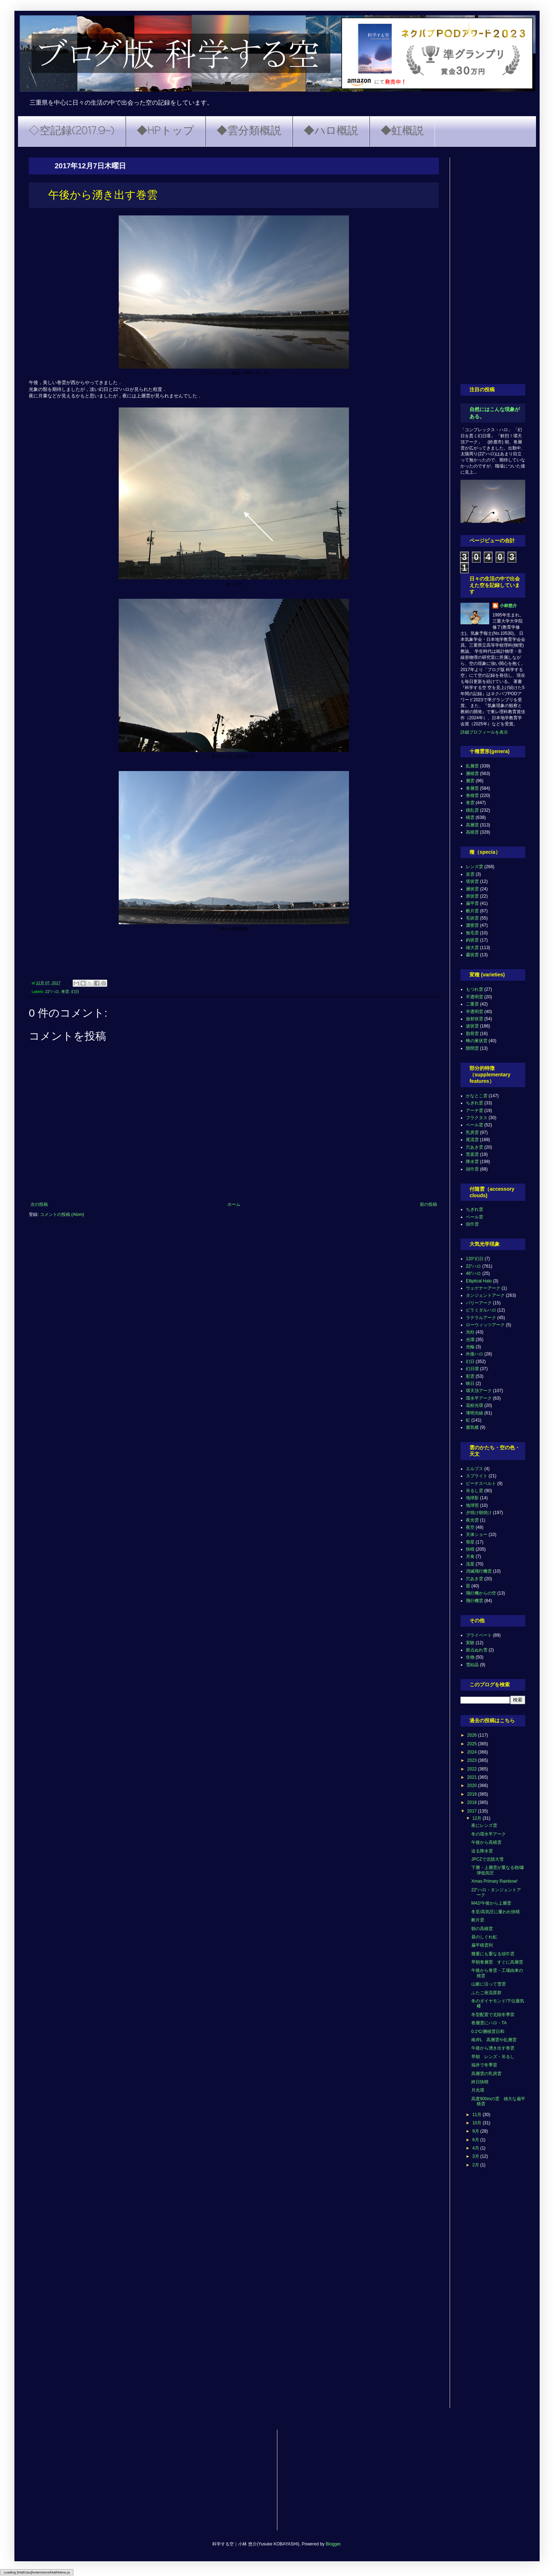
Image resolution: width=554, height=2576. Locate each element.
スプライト (476, 1475)
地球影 (472, 1497)
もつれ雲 (474, 989)
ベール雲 (474, 1124)
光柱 (470, 1332)
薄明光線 (474, 1412)
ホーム (233, 1204)
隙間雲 (472, 1048)
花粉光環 (474, 1405)
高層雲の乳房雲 (486, 2073)
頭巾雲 (472, 1169)
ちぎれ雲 (474, 1102)
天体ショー (476, 1534)
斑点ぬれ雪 (476, 1649)
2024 (472, 1752)
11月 (477, 2114)
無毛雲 (472, 932)
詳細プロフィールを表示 (484, 732)
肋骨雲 (472, 1033)
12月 (477, 1818)
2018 (472, 1802)
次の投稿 (39, 1204)
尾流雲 (472, 1139)
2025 (472, 1743)
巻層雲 (472, 788)
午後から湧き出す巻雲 (492, 2048)
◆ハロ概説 (331, 131)
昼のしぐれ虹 (484, 1936)
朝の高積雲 (482, 1928)
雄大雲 (472, 947)
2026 (472, 1735)
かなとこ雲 (476, 1095)
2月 (476, 2164)
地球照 (472, 1505)
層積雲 (472, 773)
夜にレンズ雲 (484, 1825)
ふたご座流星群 (486, 1992)
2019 (472, 1794)
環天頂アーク (479, 1390)
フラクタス (476, 1117)
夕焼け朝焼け (479, 1512)
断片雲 (472, 910)
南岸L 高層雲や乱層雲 (494, 2039)
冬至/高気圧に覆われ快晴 (495, 1911)
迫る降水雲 (482, 1851)
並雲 (470, 874)
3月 (476, 2156)
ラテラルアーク (481, 1317)
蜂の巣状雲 (476, 1040)
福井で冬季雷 (484, 2064)
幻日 (75, 991)
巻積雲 (472, 795)
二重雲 (472, 1004)
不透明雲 (474, 996)
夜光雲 (472, 1520)
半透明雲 (474, 1011)
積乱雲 (472, 810)
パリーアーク (479, 1302)
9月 (476, 2131)
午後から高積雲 (486, 1842)
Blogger (333, 2544)
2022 (472, 1769)
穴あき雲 (474, 1147)
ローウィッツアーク (485, 1324)
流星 (470, 1564)
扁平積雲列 (482, 1945)
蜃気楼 (472, 1427)
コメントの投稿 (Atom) (62, 1214)
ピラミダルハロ (481, 1310)
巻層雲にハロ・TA (489, 2022)
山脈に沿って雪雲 (488, 1984)
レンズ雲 (474, 866)
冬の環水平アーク (488, 1834)
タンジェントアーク (485, 1295)
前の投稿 (428, 1204)
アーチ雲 (474, 1110)
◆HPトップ (165, 131)
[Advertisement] (492, 265)
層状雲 (472, 889)
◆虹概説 (402, 131)
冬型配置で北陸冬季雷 (492, 2014)
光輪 (470, 1346)
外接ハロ (474, 1354)
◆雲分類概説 (249, 131)
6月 (476, 2139)
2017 (472, 1811)
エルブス (474, 1468)
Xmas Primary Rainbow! (494, 1881)
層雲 (470, 780)
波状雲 (472, 1026)
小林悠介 (508, 605)
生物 (470, 1657)
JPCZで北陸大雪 (487, 1859)
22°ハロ (52, 991)
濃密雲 (472, 925)
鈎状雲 (472, 940)
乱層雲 (472, 766)
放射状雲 (474, 1018)
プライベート (479, 1635)
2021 (472, 1777)
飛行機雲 (474, 1600)
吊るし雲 (474, 1490)
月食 (470, 1556)
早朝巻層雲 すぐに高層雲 (497, 1962)
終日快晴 (480, 2081)
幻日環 (472, 1368)
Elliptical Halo (479, 1281)
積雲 (470, 817)
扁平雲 (472, 903)
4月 (476, 2148)
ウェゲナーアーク (483, 1288)
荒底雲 (472, 1154)
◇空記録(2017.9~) (71, 131)
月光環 (477, 2090)
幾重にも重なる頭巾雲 (492, 1953)
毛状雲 (472, 918)
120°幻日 (474, 1258)
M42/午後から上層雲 (491, 1903)
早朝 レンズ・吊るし (492, 2056)
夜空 (470, 1527)
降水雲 (472, 1161)
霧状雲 (472, 954)
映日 (470, 1383)
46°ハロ (473, 1273)
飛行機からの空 (481, 1593)
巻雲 (65, 991)
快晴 (470, 1549)
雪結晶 (472, 1664)
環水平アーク (479, 1398)
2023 (472, 1760)
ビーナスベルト (481, 1483)
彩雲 (470, 1376)
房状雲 (472, 896)
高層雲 (472, 824)
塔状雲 (472, 881)
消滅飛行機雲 (479, 1571)
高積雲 (472, 832)
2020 (472, 1785)
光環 (470, 1339)
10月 (477, 2122)
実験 (470, 1642)
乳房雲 (472, 1132)
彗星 (470, 1542)
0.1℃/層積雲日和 (487, 2031)
